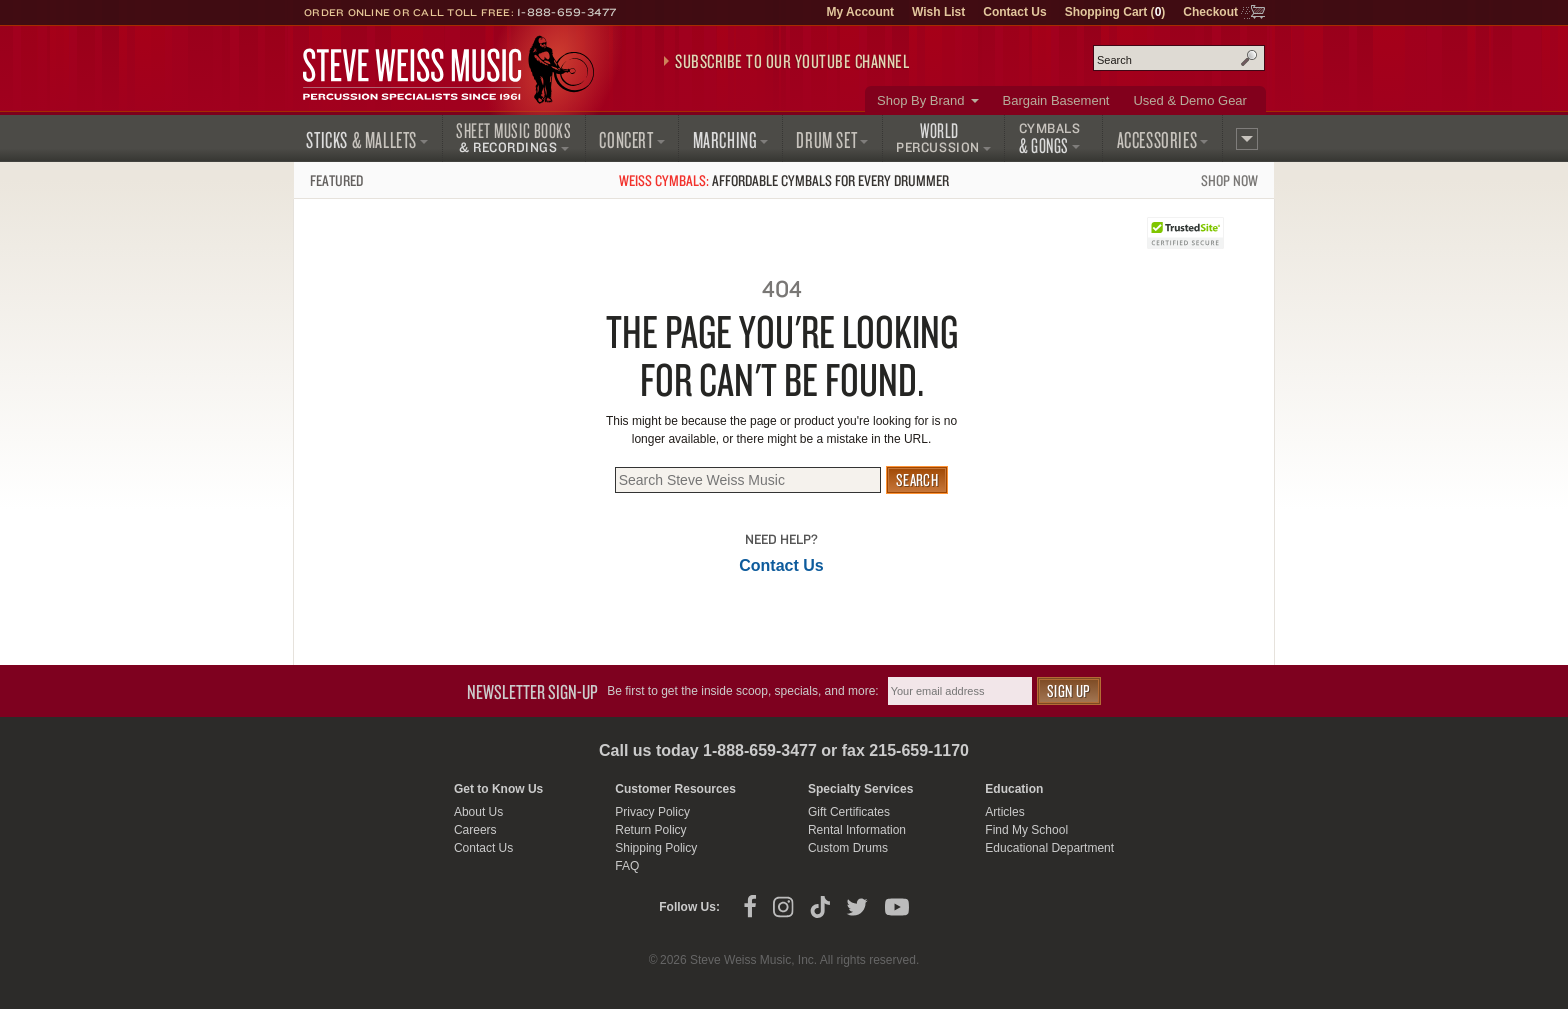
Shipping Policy (656, 848)
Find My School (1026, 830)
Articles (1004, 812)
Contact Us (1014, 12)
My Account (860, 12)
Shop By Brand (920, 100)
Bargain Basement (1056, 100)
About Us (478, 812)
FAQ (627, 866)
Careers (475, 830)
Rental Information (857, 830)
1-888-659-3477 (567, 12)
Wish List (938, 12)
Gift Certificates (849, 812)
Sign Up (1069, 690)
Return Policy (650, 830)
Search (1249, 58)
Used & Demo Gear (1189, 100)
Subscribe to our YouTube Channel (792, 61)
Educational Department (1049, 848)
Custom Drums (848, 848)
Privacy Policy (652, 812)
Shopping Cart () (1115, 12)
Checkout (1210, 12)
